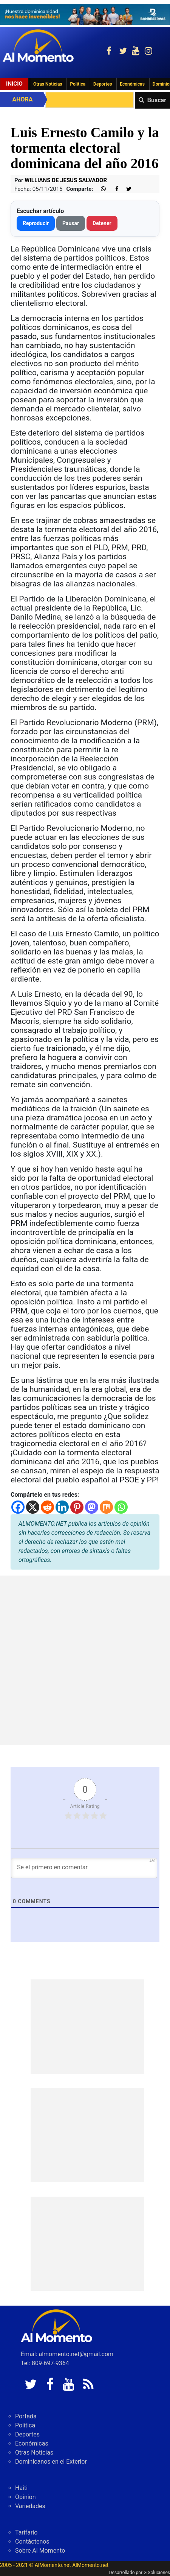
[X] (32, 1507)
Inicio (14, 83)
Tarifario (26, 2532)
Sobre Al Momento (40, 2550)
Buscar (156, 100)
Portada (26, 2416)
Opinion (25, 2497)
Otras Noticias (47, 84)
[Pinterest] (76, 1507)
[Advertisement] (85, 1660)
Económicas (132, 84)
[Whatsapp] (121, 1507)
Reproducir (36, 223)
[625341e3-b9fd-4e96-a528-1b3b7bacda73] (85, 14)
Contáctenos (32, 2541)
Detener (102, 223)
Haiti (21, 2488)
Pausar (70, 223)
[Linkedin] (62, 1507)
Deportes (102, 84)
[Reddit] (47, 1507)
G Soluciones (157, 2572)
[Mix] (106, 1507)
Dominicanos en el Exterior (51, 2461)
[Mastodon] (91, 1507)
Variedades (30, 2506)
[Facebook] (18, 1507)
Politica (77, 84)
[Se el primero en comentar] (84, 1868)
